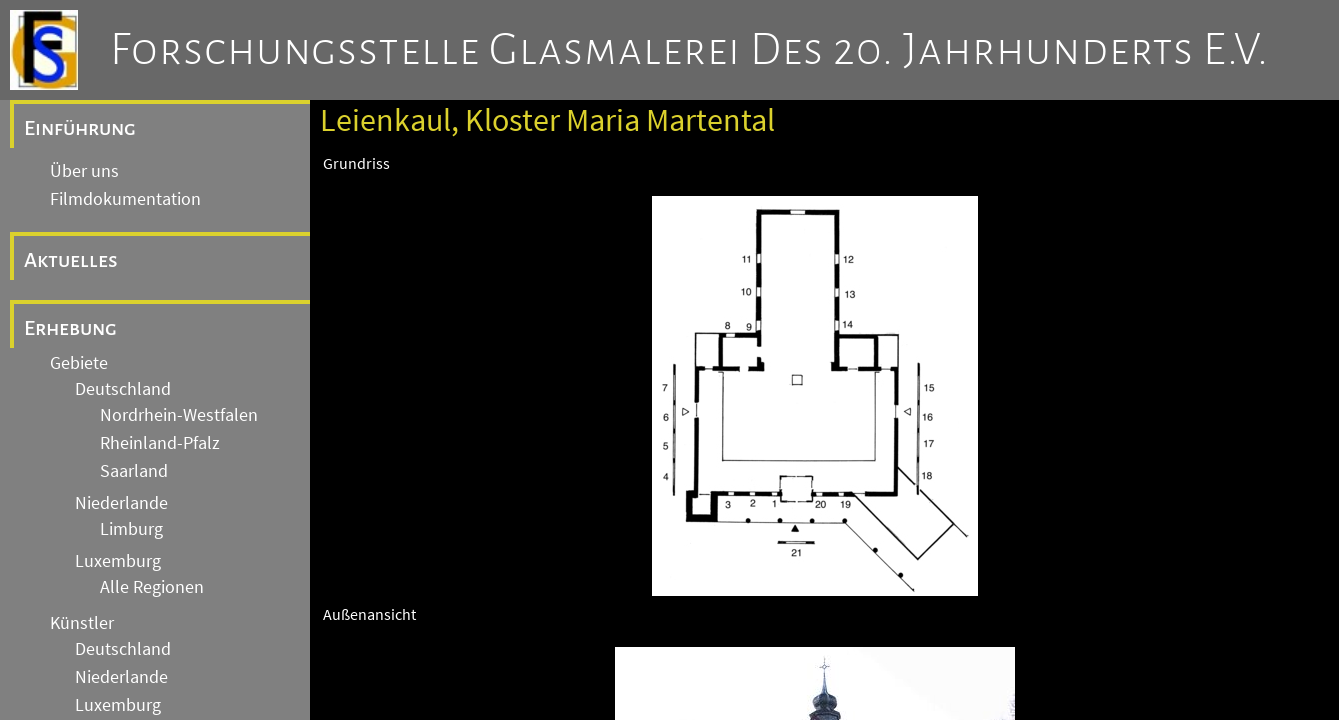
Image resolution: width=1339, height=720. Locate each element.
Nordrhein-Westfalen (179, 415)
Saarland (134, 471)
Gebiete (79, 363)
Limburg (131, 529)
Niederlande (121, 503)
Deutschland (123, 389)
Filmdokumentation (125, 199)
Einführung (80, 128)
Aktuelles (71, 260)
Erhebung (70, 328)
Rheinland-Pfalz (160, 443)
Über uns (84, 171)
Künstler (82, 623)
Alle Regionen (152, 587)
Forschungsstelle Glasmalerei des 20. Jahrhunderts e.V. (689, 50)
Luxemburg (118, 561)
